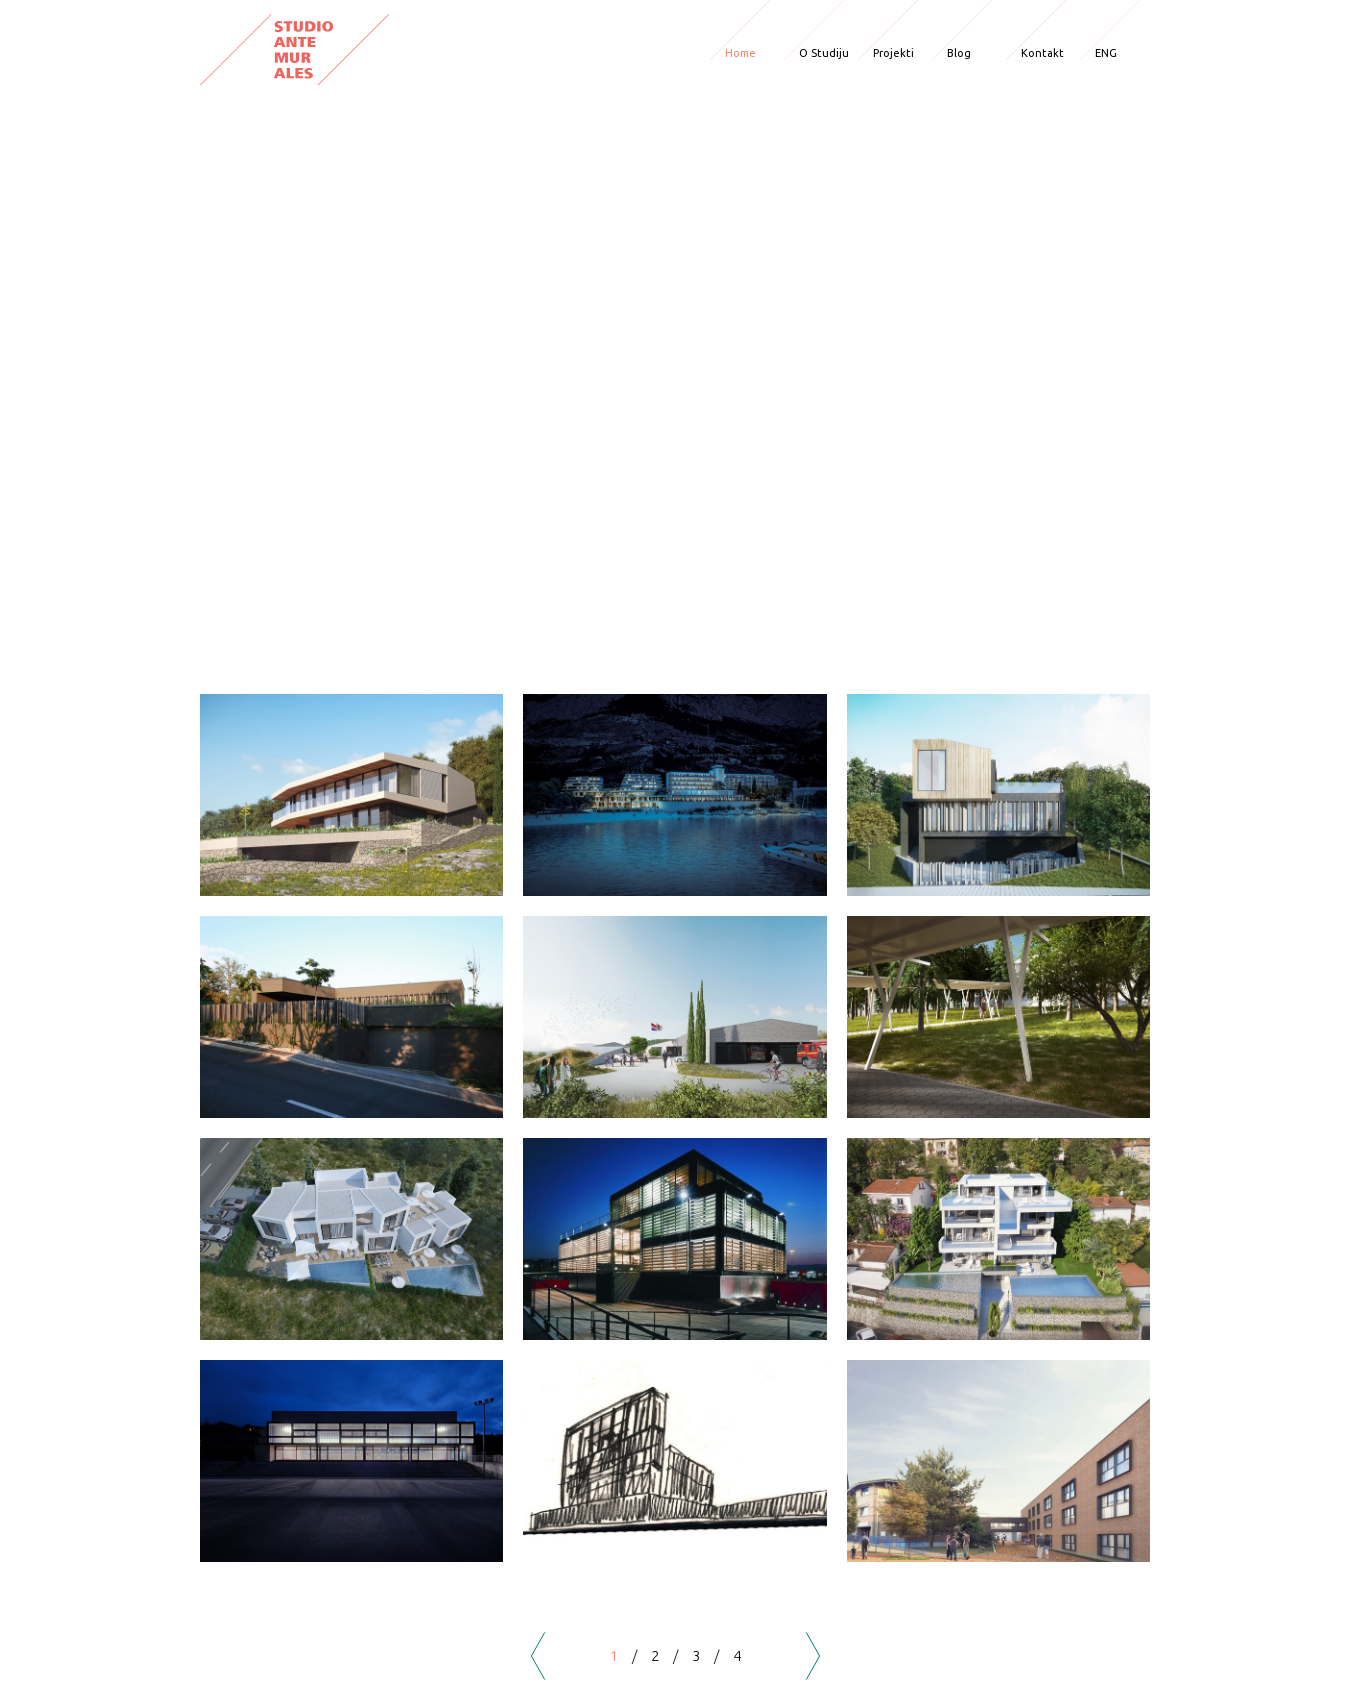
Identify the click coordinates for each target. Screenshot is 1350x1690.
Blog (959, 53)
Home (740, 53)
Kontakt (1042, 53)
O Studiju (824, 53)
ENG (1106, 53)
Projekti (893, 53)
